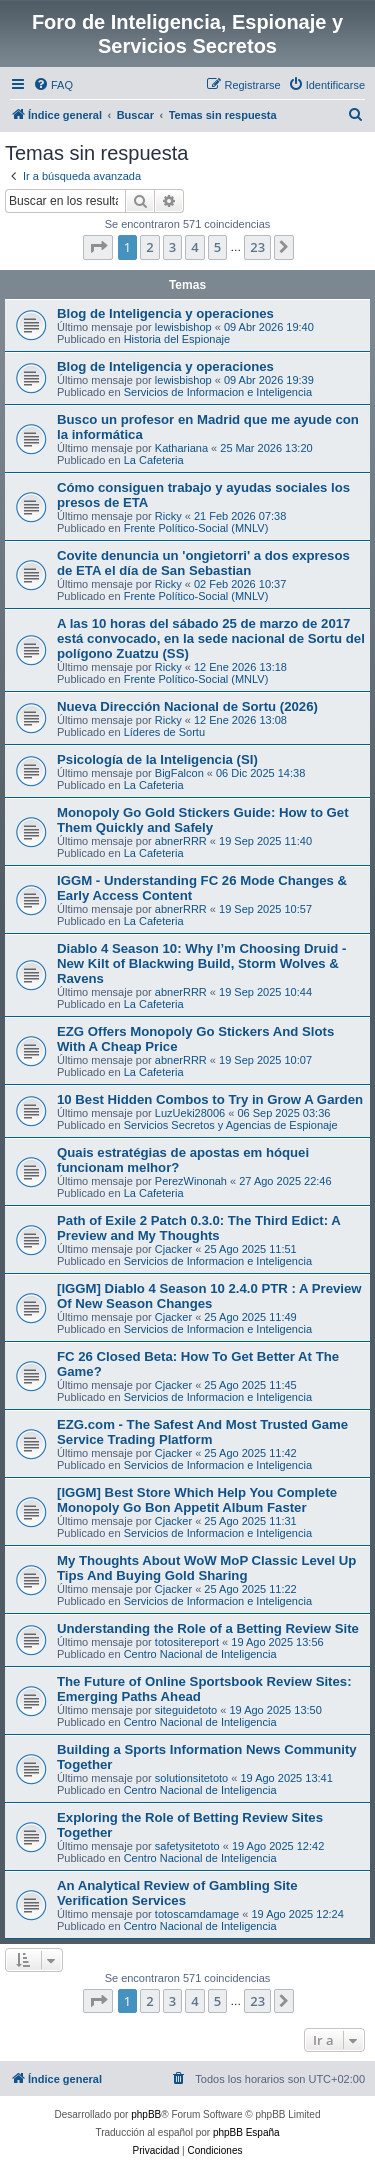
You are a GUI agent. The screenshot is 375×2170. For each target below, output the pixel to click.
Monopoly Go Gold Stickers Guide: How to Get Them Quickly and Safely (203, 820)
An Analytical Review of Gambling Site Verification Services (177, 1893)
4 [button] (194, 247)
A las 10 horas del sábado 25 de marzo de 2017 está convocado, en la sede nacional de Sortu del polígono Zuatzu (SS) (211, 638)
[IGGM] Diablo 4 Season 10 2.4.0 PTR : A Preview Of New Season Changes (209, 1296)
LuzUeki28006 (190, 1113)
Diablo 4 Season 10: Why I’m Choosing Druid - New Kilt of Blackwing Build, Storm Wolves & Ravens (201, 963)
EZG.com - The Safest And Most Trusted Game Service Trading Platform (202, 1432)
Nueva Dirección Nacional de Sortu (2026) (187, 706)
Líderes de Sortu (164, 732)
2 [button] (149, 247)
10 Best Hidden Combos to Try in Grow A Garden (210, 1099)
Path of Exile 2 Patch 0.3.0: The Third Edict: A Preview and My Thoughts (198, 1228)
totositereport (187, 1642)
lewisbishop (183, 327)
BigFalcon (179, 773)
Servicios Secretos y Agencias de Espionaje (231, 1125)
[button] (98, 247)
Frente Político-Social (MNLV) (196, 528)
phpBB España (246, 2132)
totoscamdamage (197, 1914)
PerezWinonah (191, 1181)
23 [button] (257, 247)
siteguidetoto (186, 1710)
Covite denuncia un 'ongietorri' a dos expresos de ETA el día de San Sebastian (203, 563)
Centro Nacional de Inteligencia (200, 1654)
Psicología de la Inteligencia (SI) (157, 759)
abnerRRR (181, 841)
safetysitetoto (187, 1846)
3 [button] (172, 247)
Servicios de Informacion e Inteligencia (218, 392)
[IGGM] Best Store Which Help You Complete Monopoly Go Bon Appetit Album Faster (197, 1500)
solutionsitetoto (191, 1778)
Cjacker (173, 1249)
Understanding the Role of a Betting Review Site (208, 1628)
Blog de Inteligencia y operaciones (165, 313)
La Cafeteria (154, 460)
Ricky (168, 516)
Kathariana (181, 448)
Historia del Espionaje (177, 339)
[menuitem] (53, 85)
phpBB (146, 2114)
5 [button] (217, 247)
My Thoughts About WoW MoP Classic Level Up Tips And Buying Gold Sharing (206, 1568)
